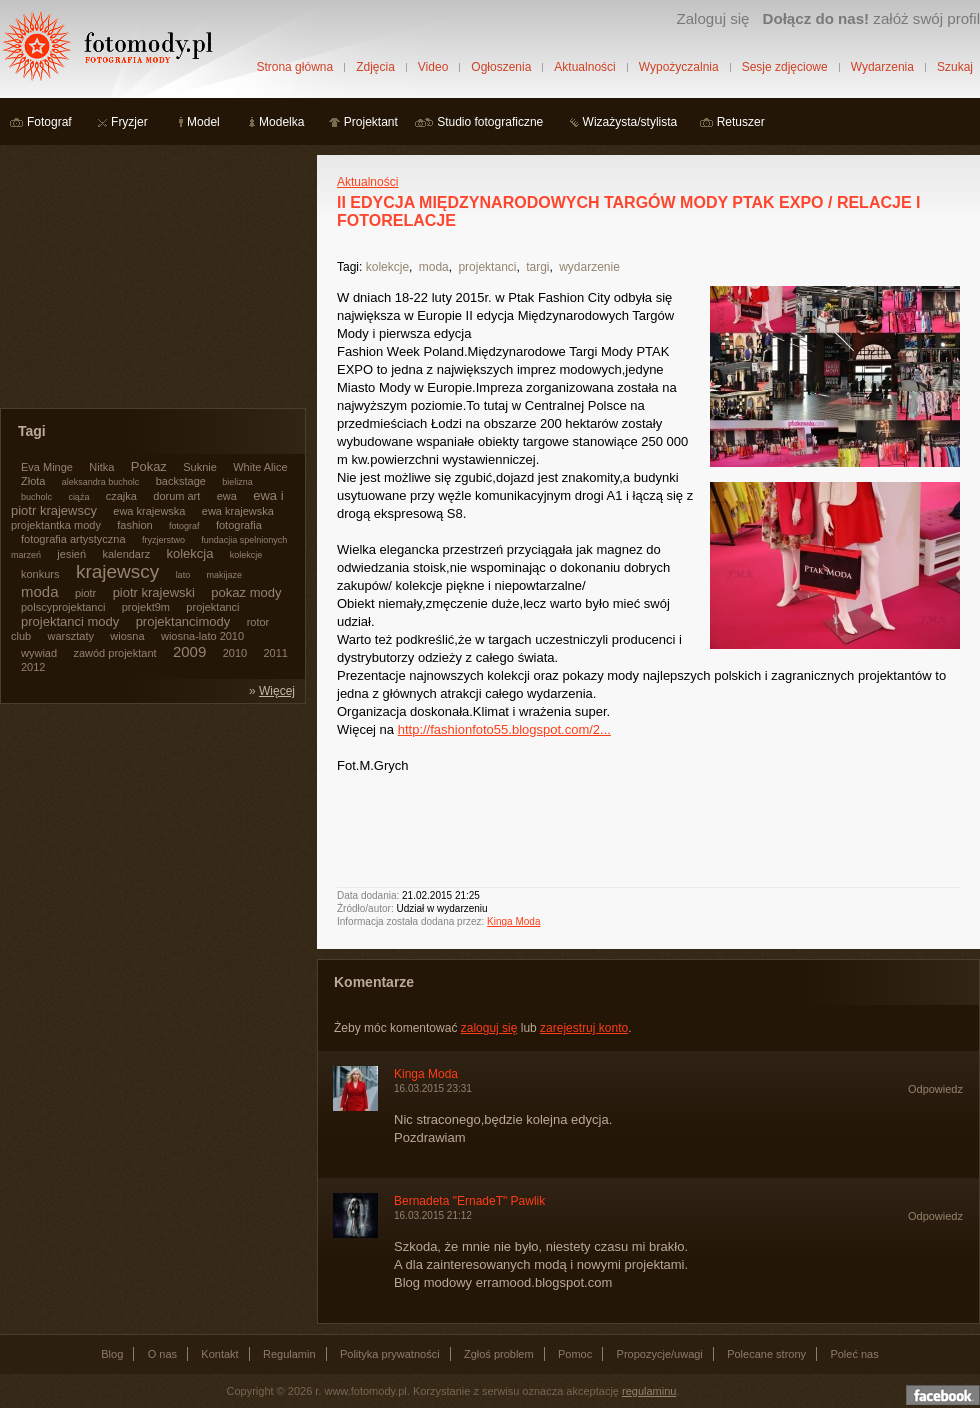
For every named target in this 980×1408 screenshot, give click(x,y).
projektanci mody (70, 621)
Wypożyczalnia (679, 67)
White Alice (260, 467)
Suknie (200, 467)
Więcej (277, 691)
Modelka (281, 122)
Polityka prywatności (390, 1354)
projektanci (487, 267)
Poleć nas (854, 1354)
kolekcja (190, 553)
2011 (275, 653)
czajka (121, 496)
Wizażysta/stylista (630, 122)
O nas (162, 1354)
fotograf (184, 526)
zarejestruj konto (584, 1028)
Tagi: (349, 267)
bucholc (36, 497)
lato (183, 575)
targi (537, 267)
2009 (189, 651)
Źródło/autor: (365, 908)
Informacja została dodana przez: (410, 921)
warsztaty (71, 636)
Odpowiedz (935, 1089)
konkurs (40, 574)
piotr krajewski (154, 592)
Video (433, 67)
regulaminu (649, 1391)
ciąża (78, 497)
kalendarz (126, 554)
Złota (33, 481)
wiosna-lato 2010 (202, 636)
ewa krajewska (149, 511)
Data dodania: (368, 895)
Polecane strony (766, 1354)
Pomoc (575, 1354)
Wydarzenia (882, 67)
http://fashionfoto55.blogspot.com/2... (504, 729)
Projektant (371, 122)
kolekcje (387, 267)
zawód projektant (114, 653)
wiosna (127, 636)
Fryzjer (129, 122)
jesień (71, 554)
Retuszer (741, 122)
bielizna (237, 482)
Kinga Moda (513, 921)
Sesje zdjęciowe (785, 67)
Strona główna (294, 67)
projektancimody (183, 621)
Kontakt (219, 1354)
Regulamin (289, 1354)
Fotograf (49, 122)
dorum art (176, 496)
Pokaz (149, 466)
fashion (134, 525)
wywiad (39, 653)
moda (434, 267)
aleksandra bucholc (101, 482)
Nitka (101, 467)
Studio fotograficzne (490, 122)
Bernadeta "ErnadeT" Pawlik (469, 1201)
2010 (235, 653)
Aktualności (584, 67)
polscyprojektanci (63, 607)
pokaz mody (246, 592)
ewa (227, 496)
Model (203, 122)
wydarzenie (589, 267)
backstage (181, 481)
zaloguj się (489, 1028)
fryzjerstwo (163, 540)
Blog (112, 1354)
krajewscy (117, 571)
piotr (85, 593)
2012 (33, 667)
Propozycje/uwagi (660, 1354)
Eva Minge (47, 467)
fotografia (239, 525)
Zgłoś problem (499, 1354)
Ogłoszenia (501, 67)
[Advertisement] (150, 280)
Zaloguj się (712, 18)
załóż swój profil (871, 18)
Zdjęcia (375, 67)
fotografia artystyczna (73, 539)
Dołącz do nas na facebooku (943, 1395)
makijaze (224, 575)
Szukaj (955, 67)
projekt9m (146, 607)
